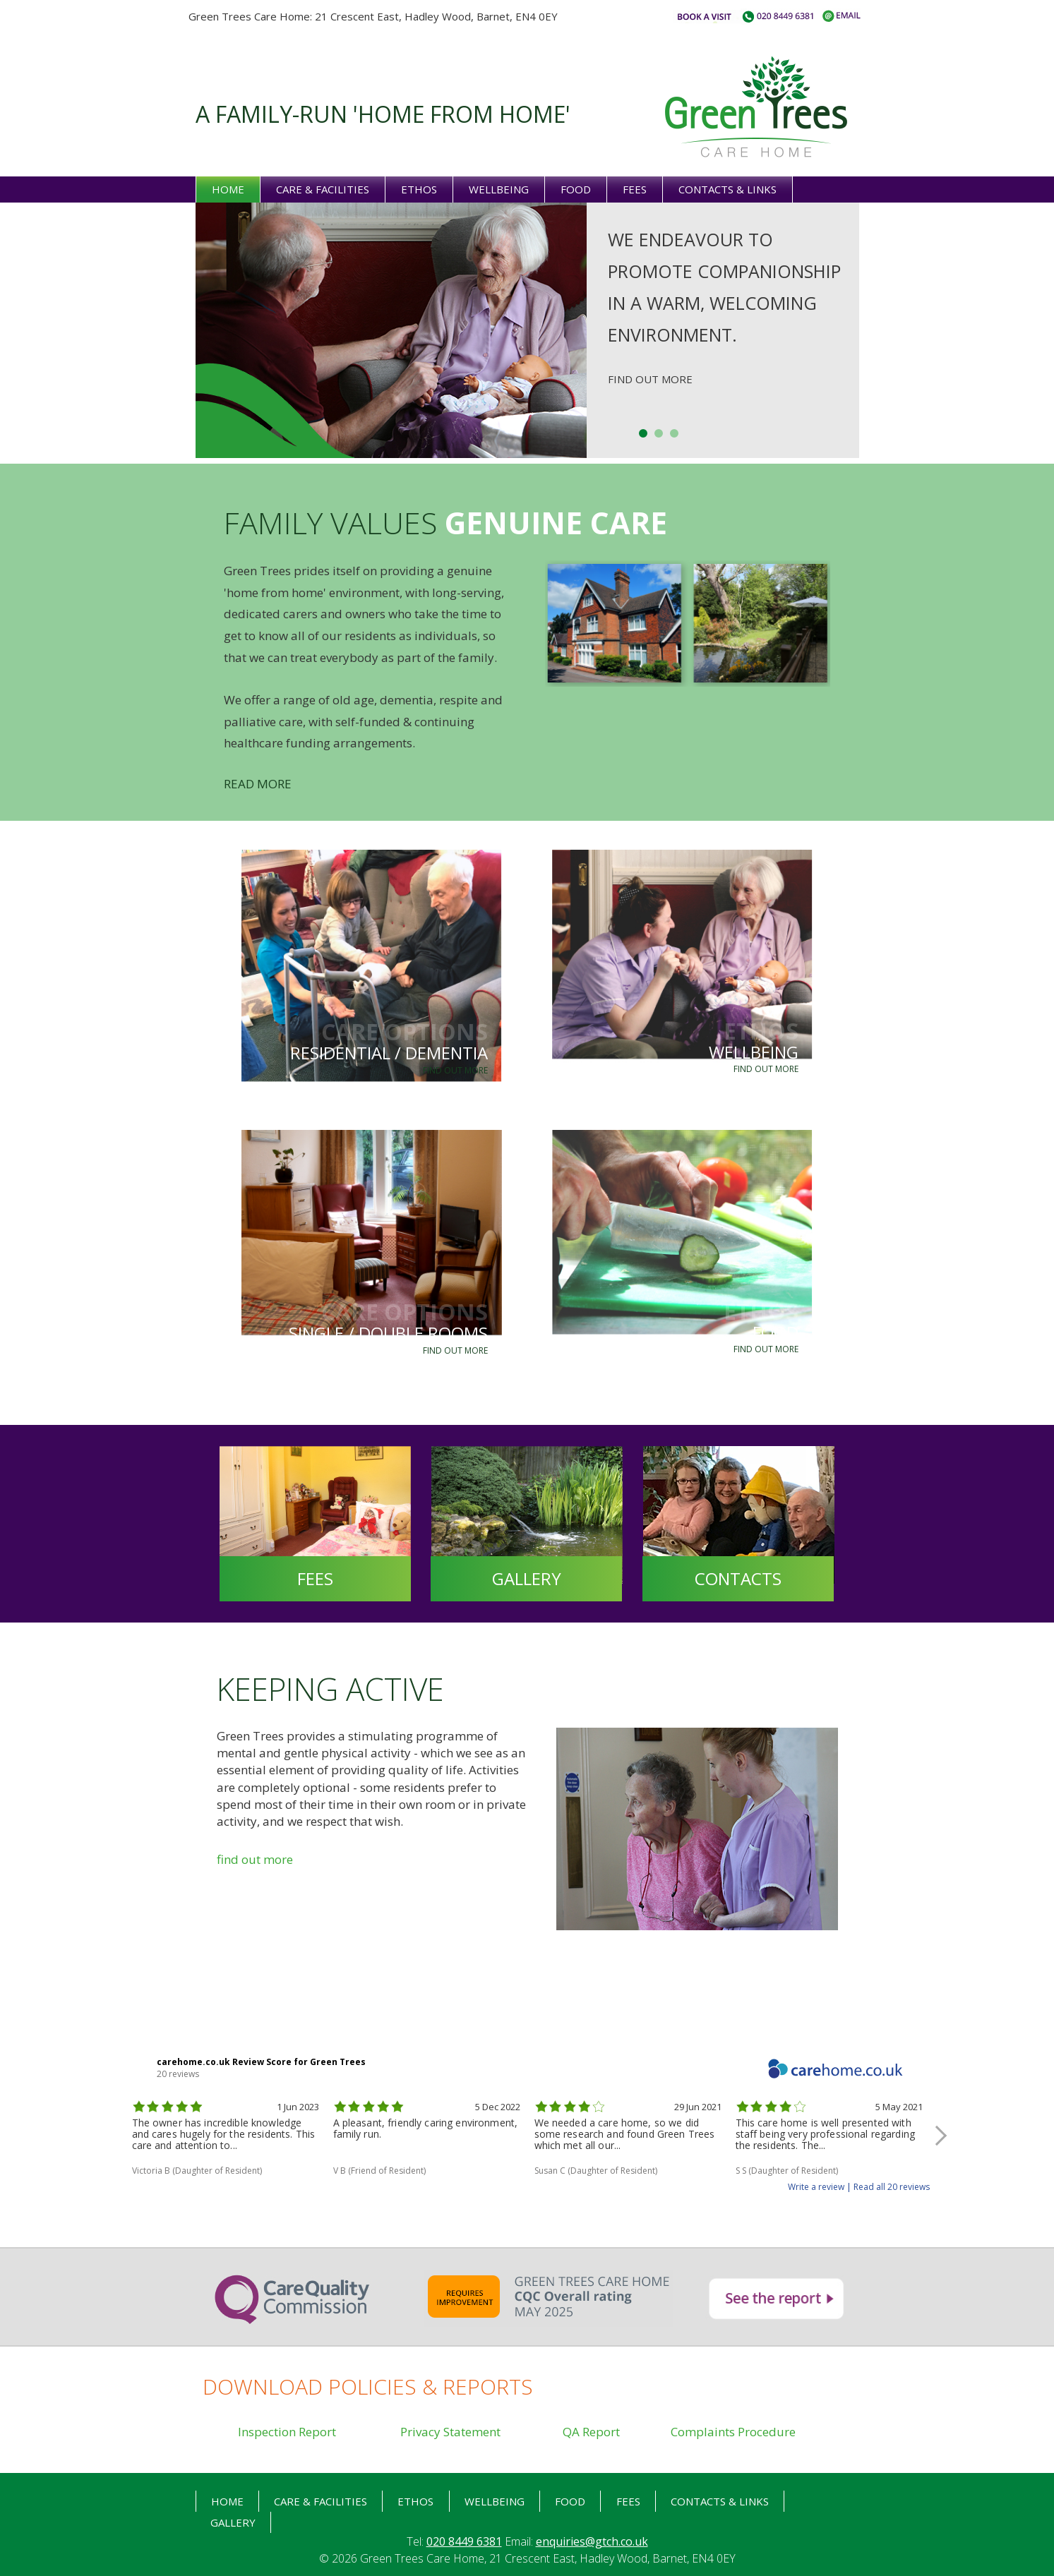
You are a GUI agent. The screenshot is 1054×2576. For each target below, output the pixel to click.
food (570, 2501)
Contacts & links (727, 189)
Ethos (419, 189)
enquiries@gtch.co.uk (592, 2541)
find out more (255, 1859)
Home (228, 189)
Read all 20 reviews (892, 2187)
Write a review (816, 2187)
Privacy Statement (450, 2432)
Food (576, 189)
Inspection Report (287, 2432)
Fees (635, 189)
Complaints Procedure (733, 2432)
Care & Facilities (322, 189)
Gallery (233, 2522)
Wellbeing (499, 189)
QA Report (591, 2432)
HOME (227, 2501)
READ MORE (258, 784)
